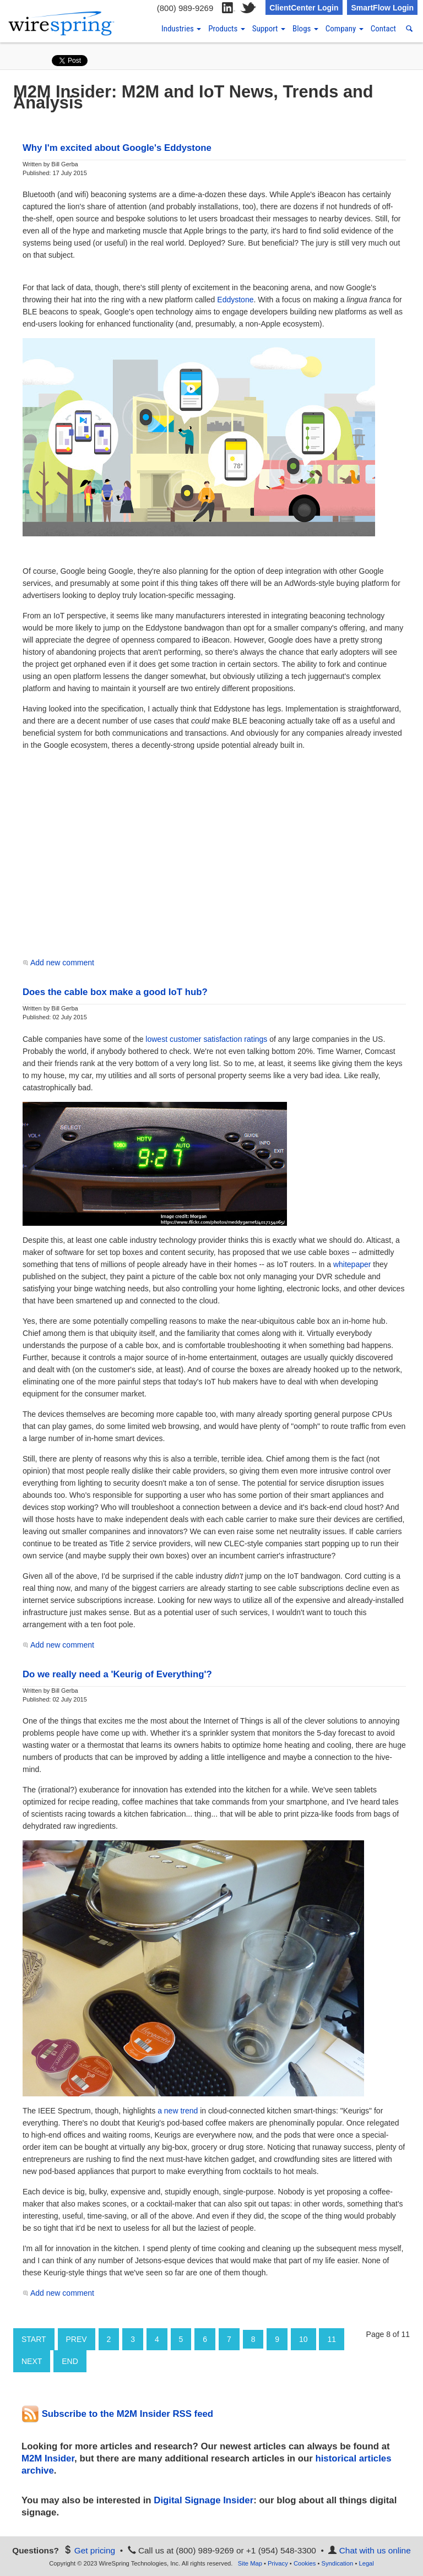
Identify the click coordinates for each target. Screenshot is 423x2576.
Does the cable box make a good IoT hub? (115, 992)
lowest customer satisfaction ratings (206, 1039)
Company (345, 29)
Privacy (278, 2563)
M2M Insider (47, 2458)
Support (268, 29)
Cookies (305, 2563)
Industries (181, 29)
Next (31, 2361)
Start (33, 2339)
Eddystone (235, 299)
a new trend (178, 2110)
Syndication (337, 2563)
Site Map (250, 2563)
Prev (76, 2339)
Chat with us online (375, 2550)
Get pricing (94, 2550)
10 (303, 2339)
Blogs (305, 29)
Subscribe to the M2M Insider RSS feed (117, 2414)
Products (226, 29)
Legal (366, 2563)
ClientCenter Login (303, 7)
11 (331, 2339)
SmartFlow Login (382, 7)
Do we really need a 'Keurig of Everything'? (117, 1674)
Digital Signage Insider (203, 2500)
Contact (383, 29)
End (70, 2361)
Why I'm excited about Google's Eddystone (117, 148)
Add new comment (62, 962)
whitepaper (352, 1264)
